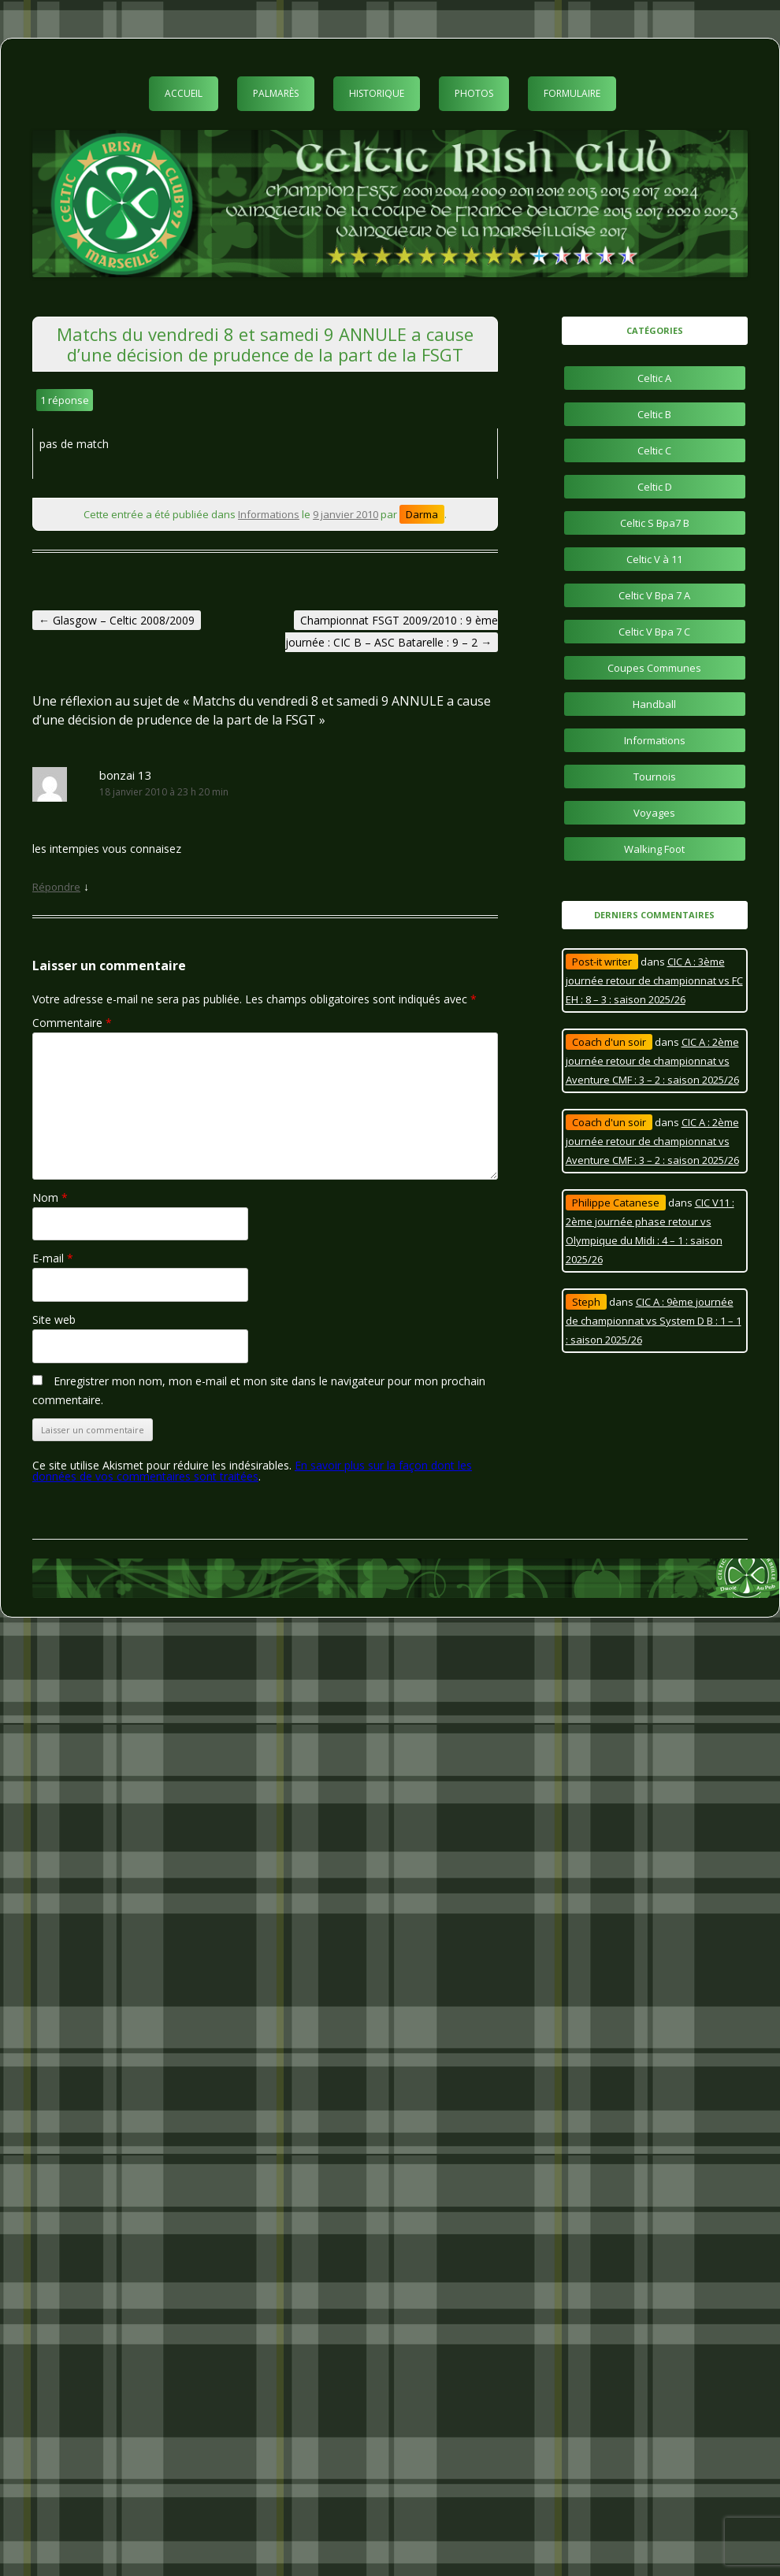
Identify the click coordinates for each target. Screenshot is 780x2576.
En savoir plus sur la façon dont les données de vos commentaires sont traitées (252, 1471)
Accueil (183, 93)
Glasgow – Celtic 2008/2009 (117, 620)
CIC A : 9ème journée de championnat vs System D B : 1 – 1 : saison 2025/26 (653, 1321)
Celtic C (654, 450)
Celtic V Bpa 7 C (654, 632)
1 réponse (64, 400)
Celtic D (654, 487)
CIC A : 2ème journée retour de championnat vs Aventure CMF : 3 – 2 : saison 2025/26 (652, 1061)
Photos (474, 93)
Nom (50, 1197)
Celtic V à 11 (654, 559)
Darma (422, 514)
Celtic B (654, 414)
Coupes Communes (654, 668)
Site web (54, 1319)
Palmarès (276, 93)
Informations (268, 514)
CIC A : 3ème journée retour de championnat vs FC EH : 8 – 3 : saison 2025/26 (654, 980)
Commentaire (72, 1022)
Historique (376, 93)
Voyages (654, 813)
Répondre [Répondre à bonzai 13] (56, 887)
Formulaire (572, 93)
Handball (654, 704)
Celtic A (654, 378)
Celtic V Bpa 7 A (654, 595)
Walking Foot (654, 849)
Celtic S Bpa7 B (654, 523)
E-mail (52, 1258)
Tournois (654, 776)
